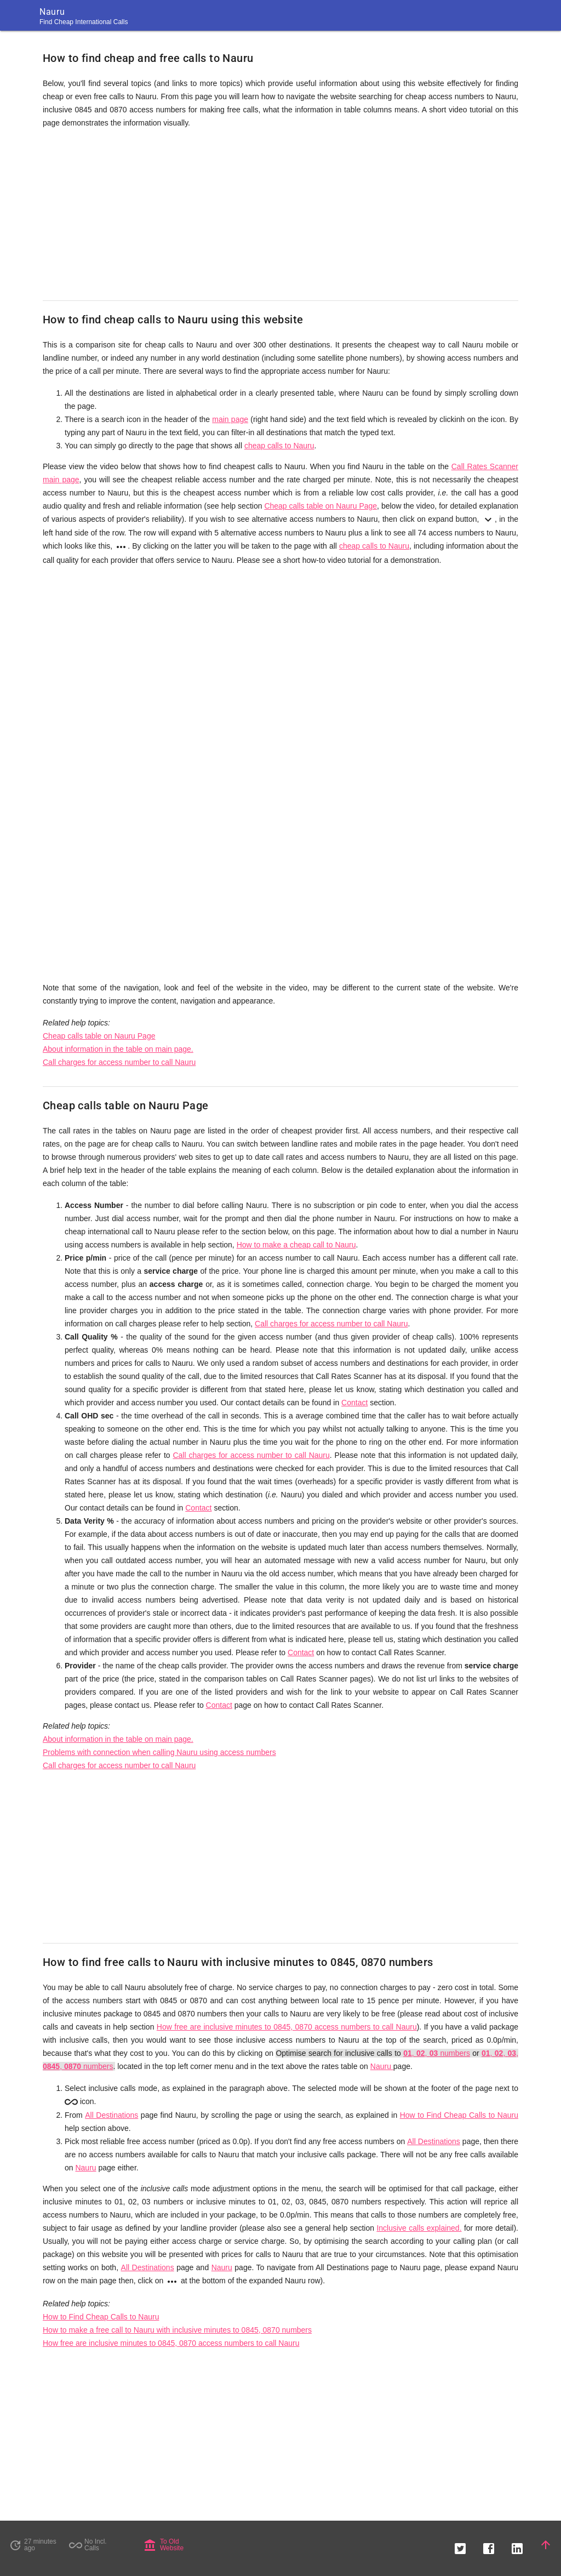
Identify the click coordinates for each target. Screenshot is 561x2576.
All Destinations (111, 2115)
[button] (460, 2544)
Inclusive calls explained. (418, 2228)
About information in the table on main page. (118, 1049)
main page (230, 419)
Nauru (381, 2066)
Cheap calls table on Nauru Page (320, 505)
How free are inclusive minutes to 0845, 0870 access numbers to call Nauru (287, 2026)
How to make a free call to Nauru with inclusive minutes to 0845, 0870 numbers (177, 2330)
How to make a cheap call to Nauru (296, 1244)
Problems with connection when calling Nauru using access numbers (159, 1752)
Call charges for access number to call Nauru (119, 1062)
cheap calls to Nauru (279, 445)
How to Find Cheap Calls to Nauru (459, 2115)
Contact (354, 1402)
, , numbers (436, 2053)
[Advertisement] (280, 215)
